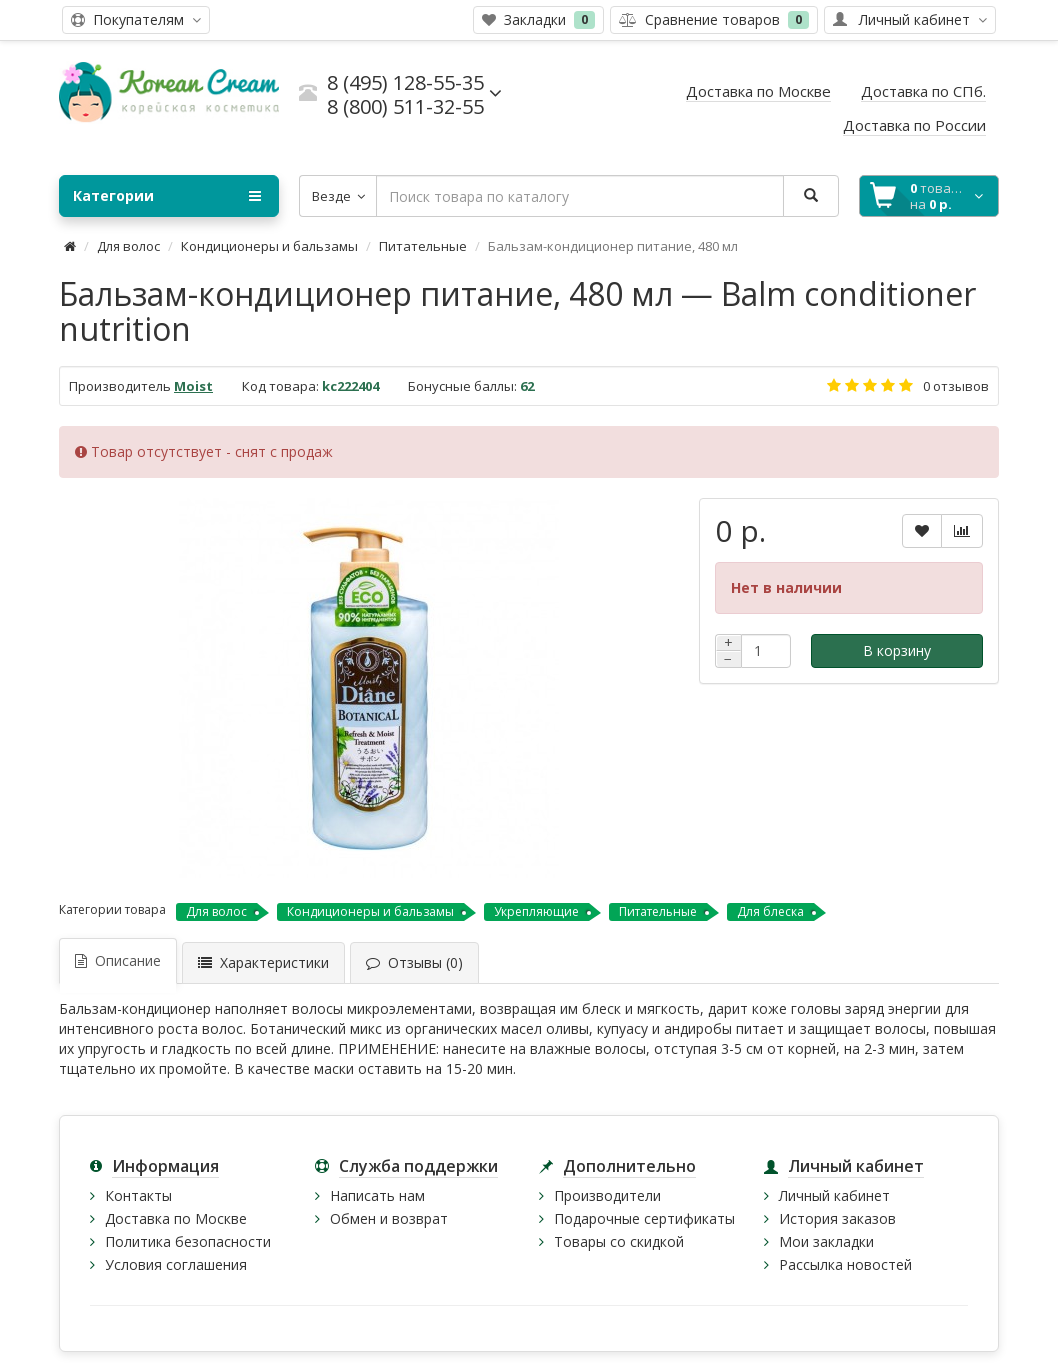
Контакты (138, 1195)
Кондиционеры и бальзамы (269, 246)
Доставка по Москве (176, 1218)
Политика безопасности (188, 1241)
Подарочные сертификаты (644, 1218)
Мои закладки (826, 1241)
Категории (167, 196)
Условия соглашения (176, 1264)
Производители (607, 1195)
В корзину (897, 650)
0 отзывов (956, 386)
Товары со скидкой (619, 1241)
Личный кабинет (834, 1195)
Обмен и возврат (389, 1218)
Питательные (423, 246)
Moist (193, 386)
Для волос (128, 246)
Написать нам (377, 1195)
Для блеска (770, 911)
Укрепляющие (536, 911)
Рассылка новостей (845, 1264)
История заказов (837, 1218)
